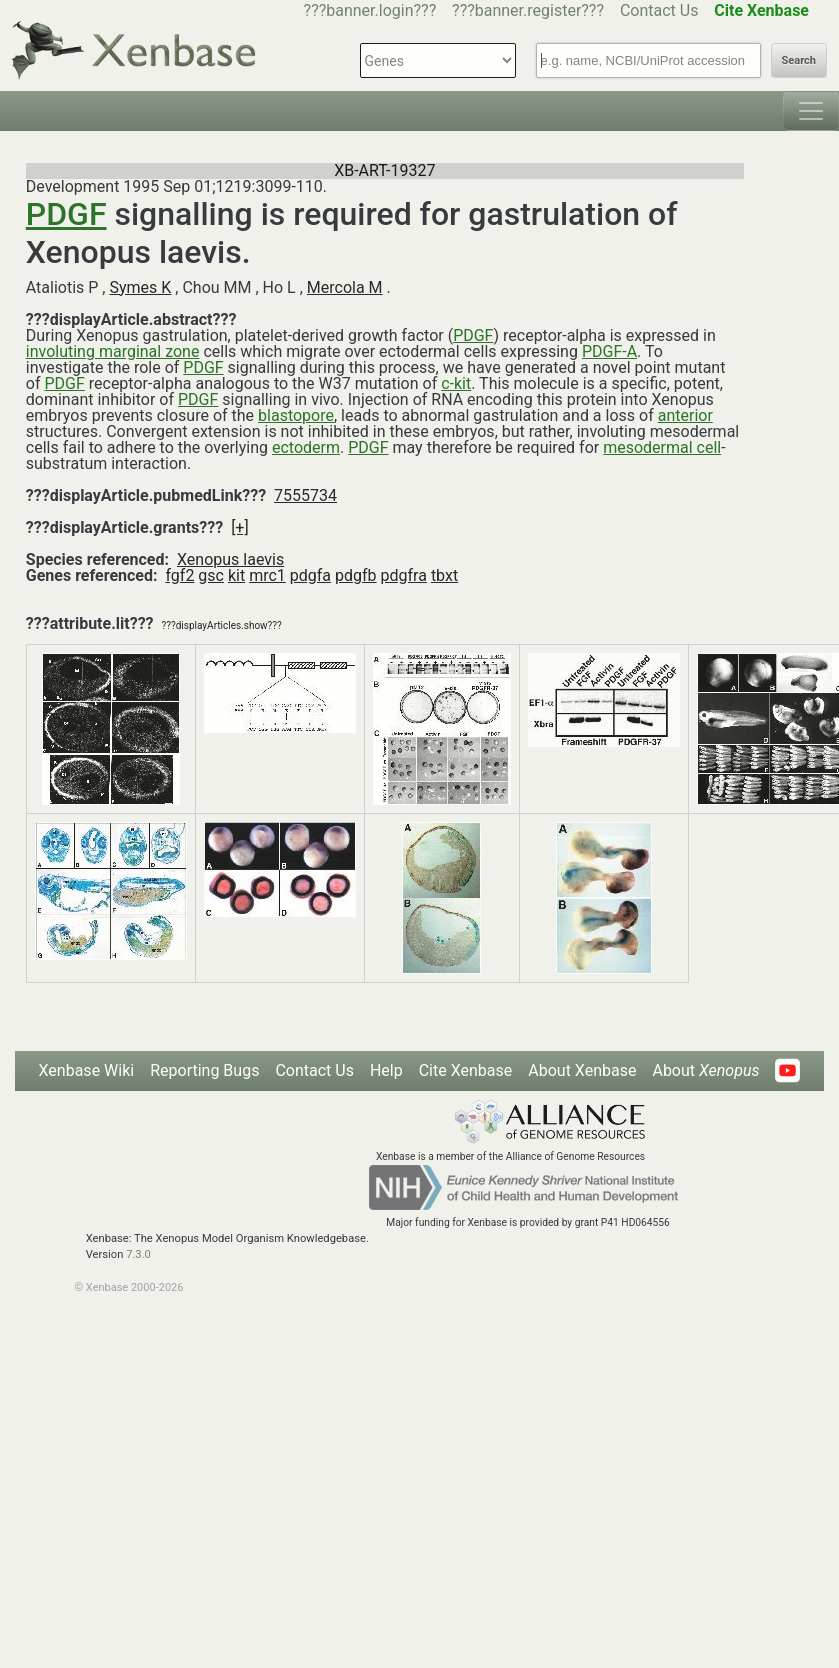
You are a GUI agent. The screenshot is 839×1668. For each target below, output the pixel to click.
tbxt (444, 575)
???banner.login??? (370, 10)
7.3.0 (138, 1254)
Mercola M (345, 287)
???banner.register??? (528, 10)
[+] (240, 527)
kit (236, 575)
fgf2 (179, 575)
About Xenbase (582, 1070)
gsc (211, 575)
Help (386, 1070)
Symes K (140, 287)
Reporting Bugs (204, 1070)
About (705, 1070)
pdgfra (404, 575)
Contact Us (659, 10)
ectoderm (306, 447)
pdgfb (356, 575)
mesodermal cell (662, 447)
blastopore (296, 415)
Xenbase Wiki (87, 1070)
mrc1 (267, 575)
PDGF (66, 214)
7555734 (305, 495)
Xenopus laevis (230, 559)
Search (799, 60)
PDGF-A (609, 351)
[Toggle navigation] (811, 111)
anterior (685, 415)
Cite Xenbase (466, 1070)
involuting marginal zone (113, 351)
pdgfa (310, 575)
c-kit (456, 383)
